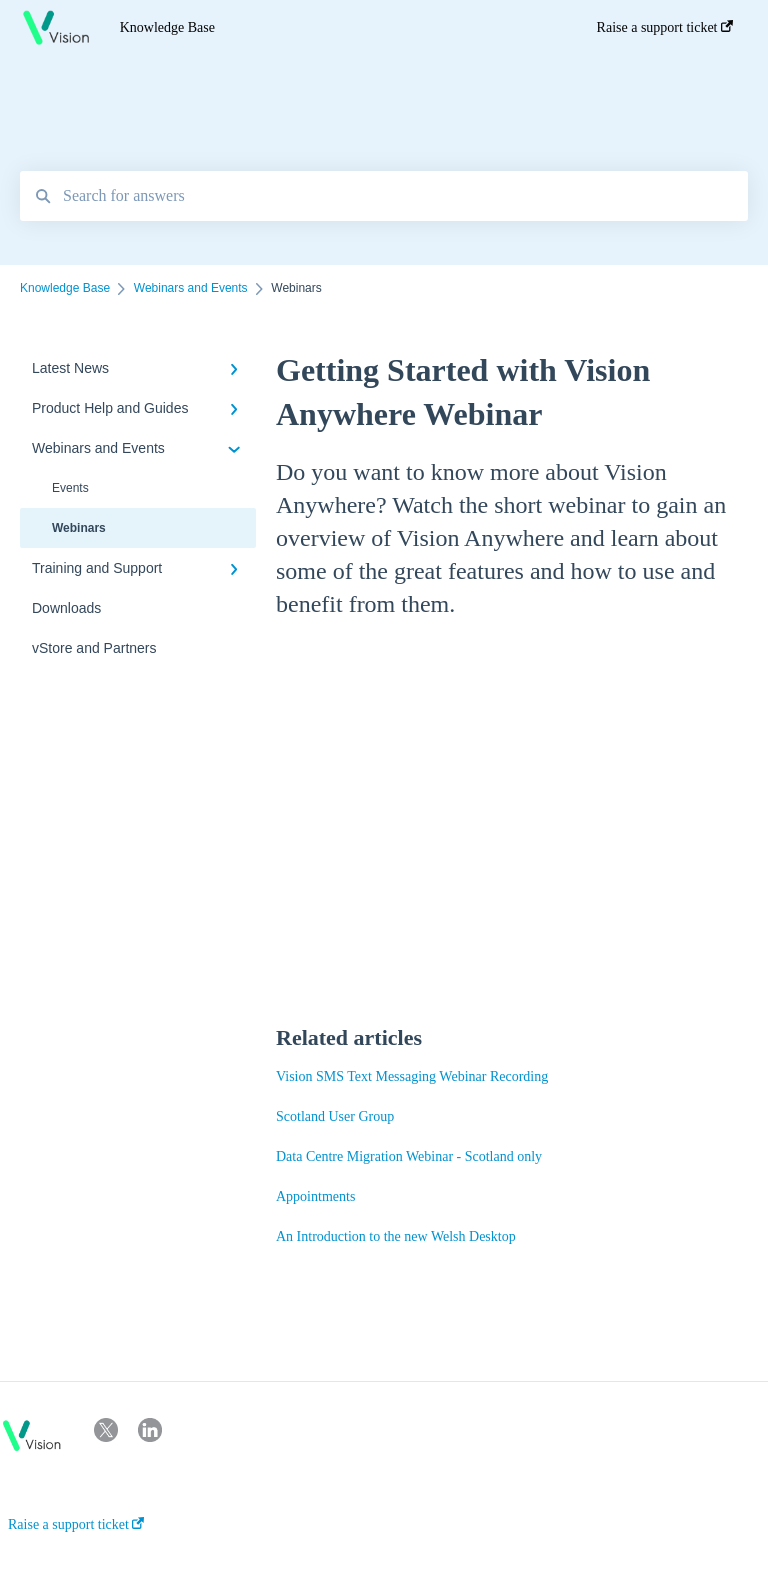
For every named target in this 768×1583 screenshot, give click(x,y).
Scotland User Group (335, 1116)
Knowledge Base (167, 27)
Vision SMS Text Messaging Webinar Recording (412, 1076)
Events (70, 488)
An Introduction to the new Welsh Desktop (396, 1236)
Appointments (315, 1196)
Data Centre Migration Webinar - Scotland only (409, 1156)
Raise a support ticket (76, 1524)
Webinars (79, 528)
